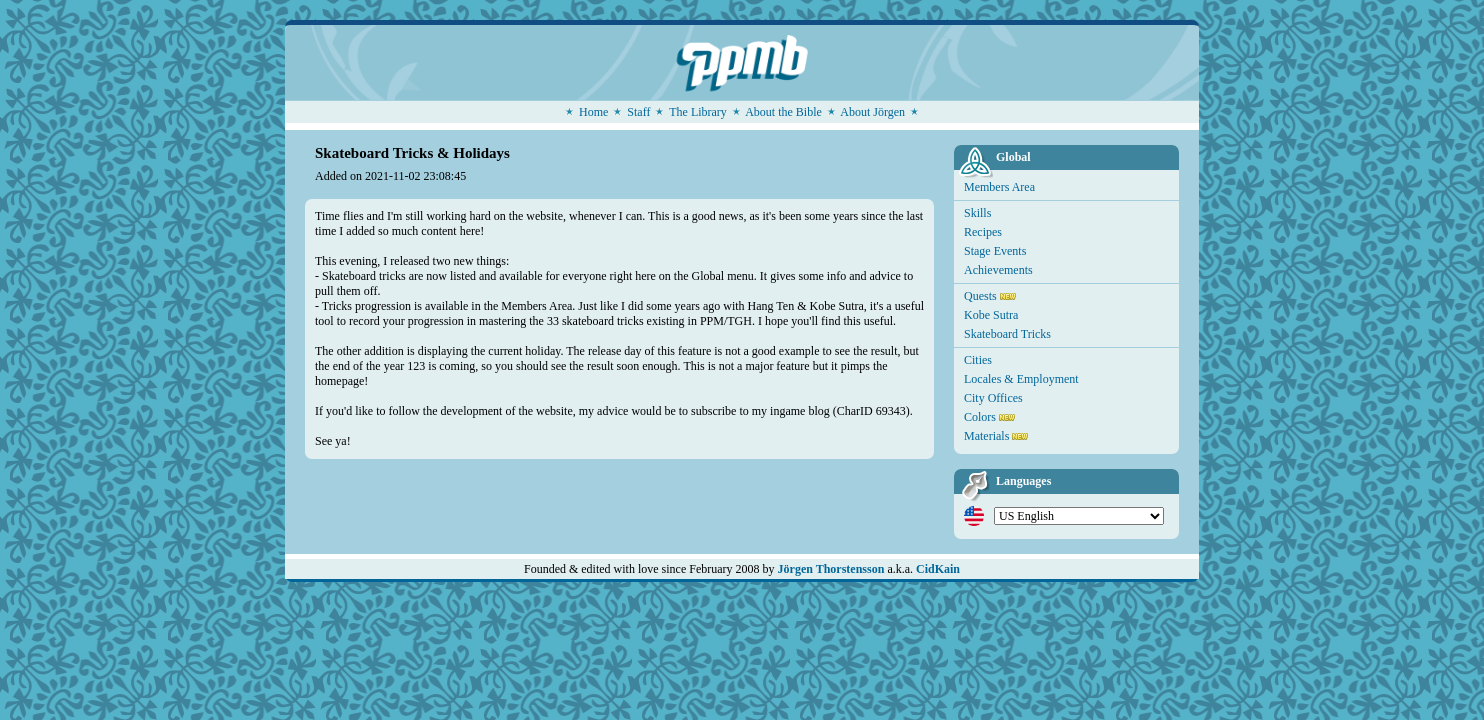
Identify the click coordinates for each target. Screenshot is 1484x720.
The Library (698, 112)
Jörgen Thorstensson (831, 569)
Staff (638, 112)
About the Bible (783, 112)
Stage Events (995, 251)
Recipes (983, 232)
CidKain (938, 569)
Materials (986, 436)
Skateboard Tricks (1007, 334)
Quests (980, 296)
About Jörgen (872, 112)
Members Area (999, 187)
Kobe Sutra (991, 315)
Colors (980, 417)
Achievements (998, 270)
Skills (977, 213)
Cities (978, 360)
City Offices (993, 398)
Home (593, 112)
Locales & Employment (1021, 379)
